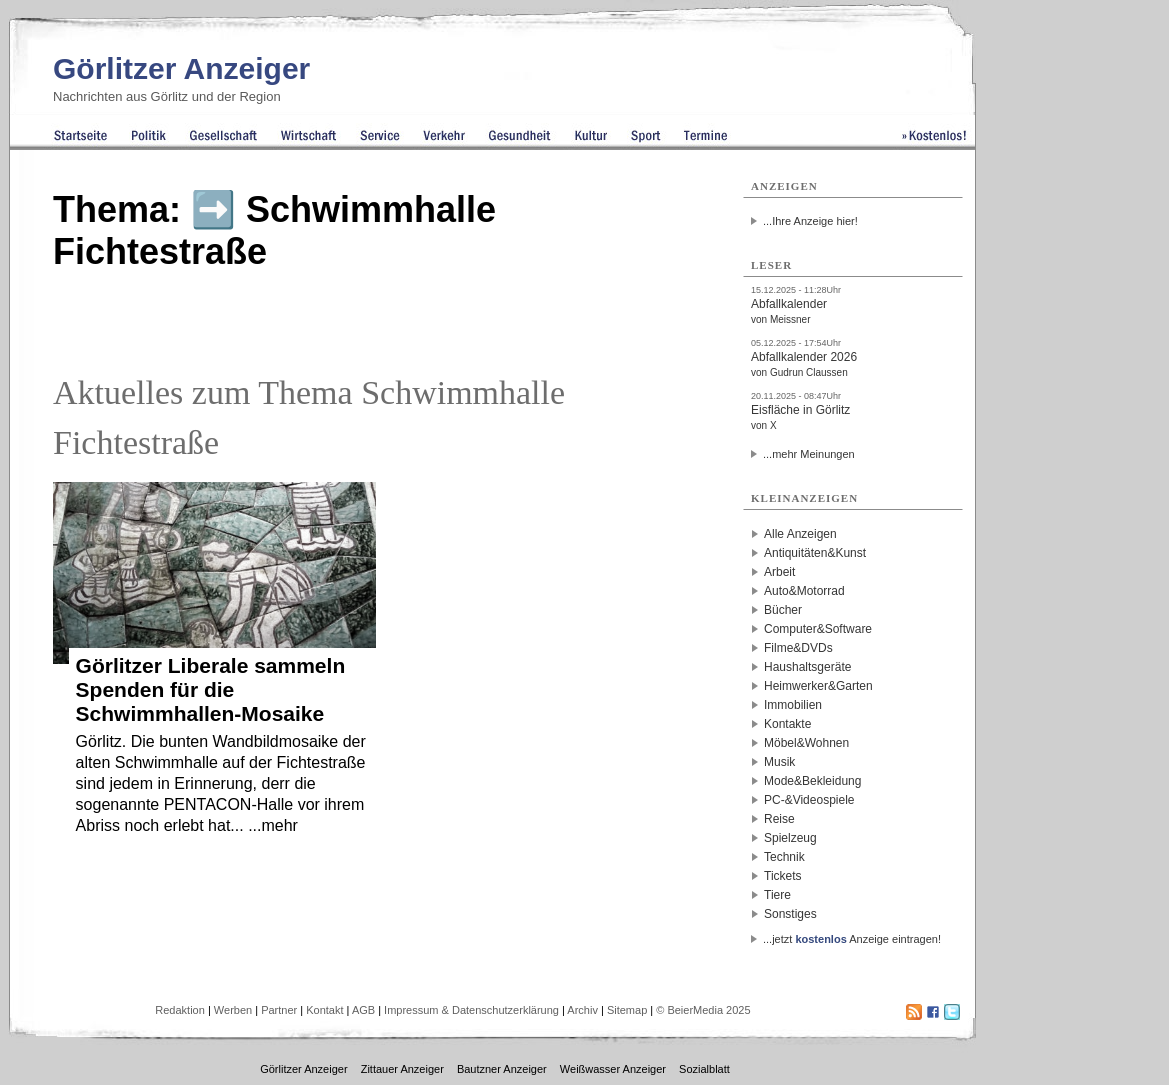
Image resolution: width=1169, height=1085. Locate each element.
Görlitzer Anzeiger (181, 68)
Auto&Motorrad (804, 591)
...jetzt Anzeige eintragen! (852, 939)
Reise (779, 819)
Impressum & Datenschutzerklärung (471, 1010)
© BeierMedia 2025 (703, 1010)
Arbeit (779, 572)
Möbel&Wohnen (806, 743)
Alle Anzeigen (800, 534)
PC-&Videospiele (809, 800)
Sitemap (627, 1010)
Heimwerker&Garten (818, 686)
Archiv (582, 1010)
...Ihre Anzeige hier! (810, 221)
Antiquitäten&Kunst (815, 553)
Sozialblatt (704, 1069)
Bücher (783, 610)
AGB (363, 1010)
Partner (279, 1010)
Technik (784, 857)
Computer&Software (818, 629)
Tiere (777, 895)
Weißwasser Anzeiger (613, 1069)
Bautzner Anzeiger (502, 1069)
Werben (233, 1010)
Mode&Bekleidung (812, 781)
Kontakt (324, 1010)
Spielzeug (790, 838)
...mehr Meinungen (809, 454)
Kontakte (787, 724)
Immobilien (793, 705)
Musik (779, 762)
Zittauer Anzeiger (402, 1069)
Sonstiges (790, 914)
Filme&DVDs (798, 648)
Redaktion (180, 1010)
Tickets (783, 876)
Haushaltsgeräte (807, 667)
